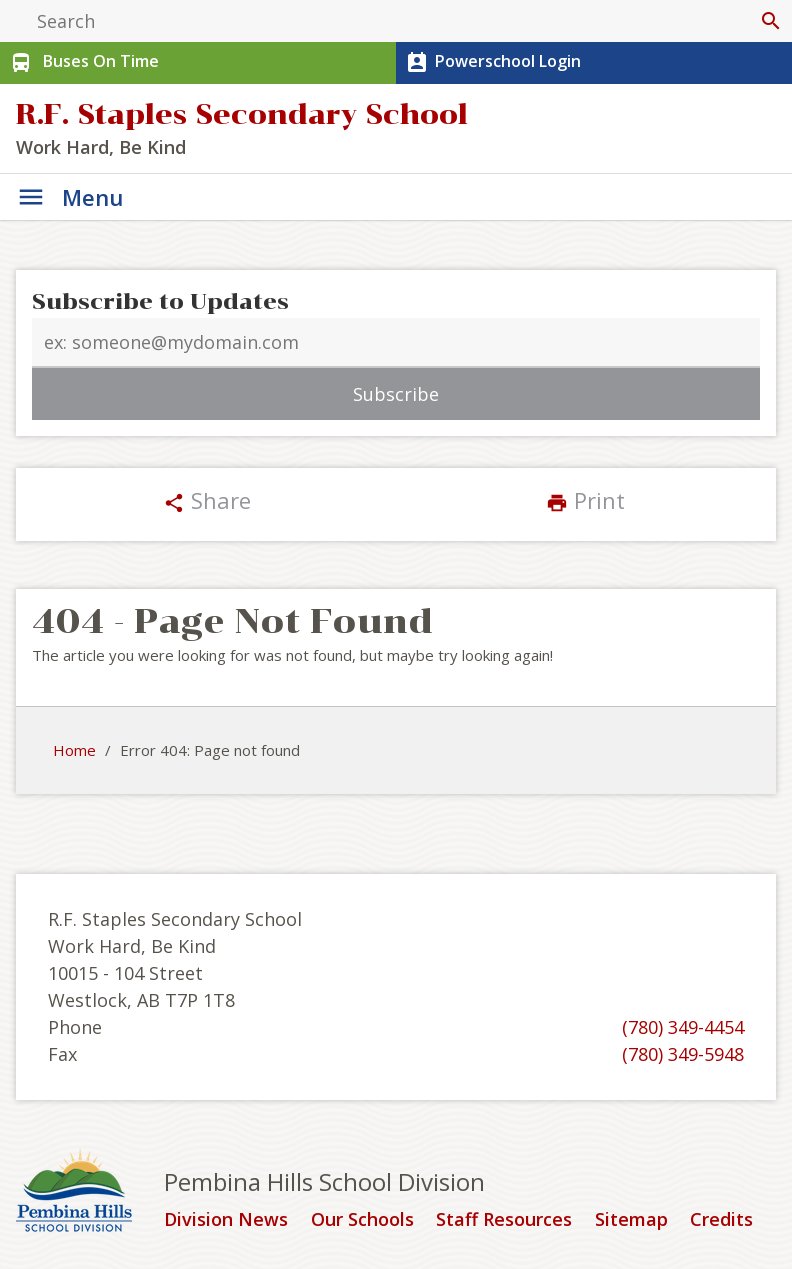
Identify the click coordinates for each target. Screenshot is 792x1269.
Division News (226, 1220)
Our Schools (362, 1220)
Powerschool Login (491, 63)
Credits (721, 1220)
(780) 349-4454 (683, 1027)
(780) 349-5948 (683, 1054)
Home (74, 750)
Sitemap (631, 1220)
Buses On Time (82, 63)
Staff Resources (504, 1220)
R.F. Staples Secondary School (242, 114)
